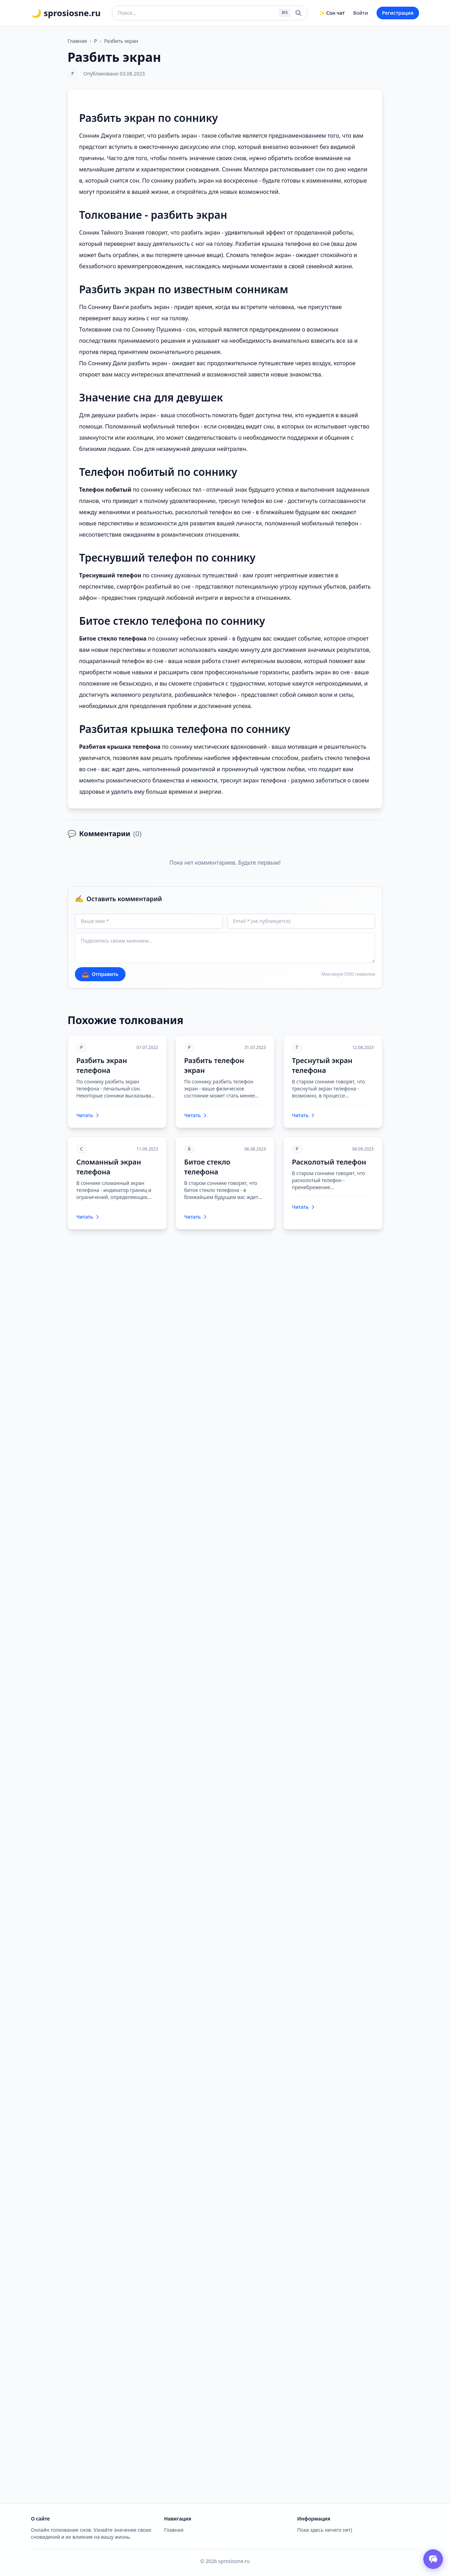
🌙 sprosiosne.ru (66, 13)
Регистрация (397, 12)
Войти (360, 12)
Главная (77, 41)
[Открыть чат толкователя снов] (433, 2559)
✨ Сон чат (332, 12)
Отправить (100, 974)
